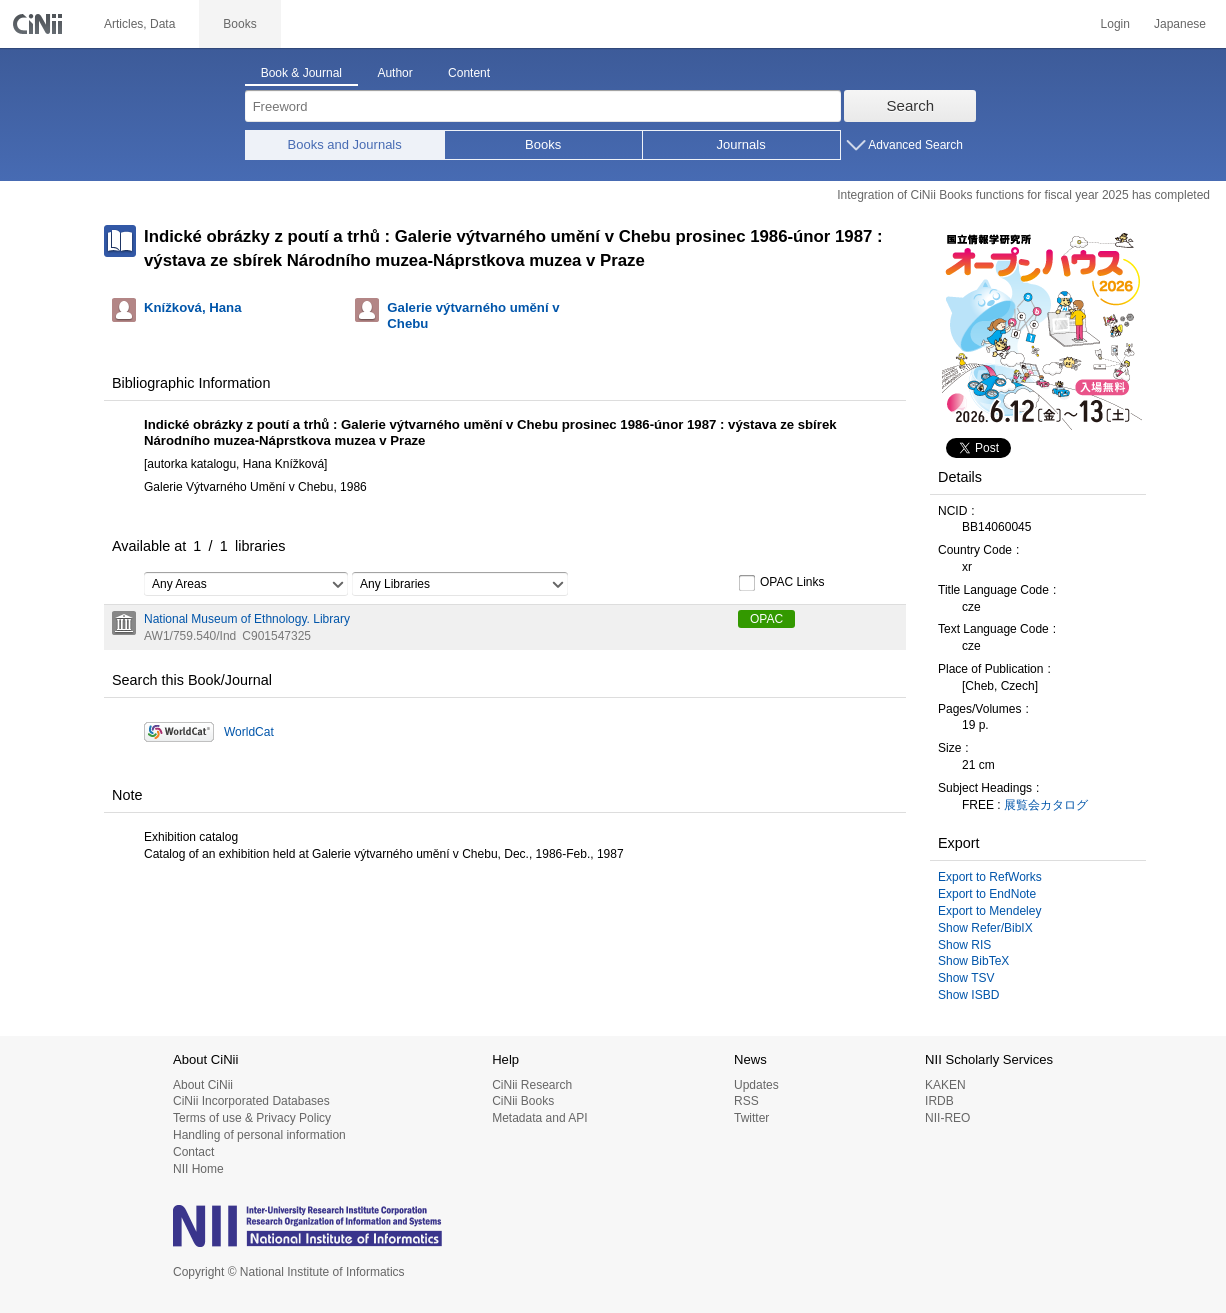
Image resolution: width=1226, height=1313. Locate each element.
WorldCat (249, 732)
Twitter (751, 1118)
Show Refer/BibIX (985, 928)
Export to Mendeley (989, 911)
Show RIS (964, 945)
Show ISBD (968, 995)
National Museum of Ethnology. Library (247, 619)
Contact (193, 1152)
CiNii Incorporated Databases (251, 1101)
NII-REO (947, 1118)
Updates (756, 1085)
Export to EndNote (987, 894)
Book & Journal (301, 73)
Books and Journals (345, 144)
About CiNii (203, 1085)
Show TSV (966, 978)
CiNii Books (523, 1101)
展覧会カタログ (1046, 805)
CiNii (40, 24)
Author (394, 73)
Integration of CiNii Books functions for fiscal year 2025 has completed (1023, 195)
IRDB (939, 1101)
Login (1115, 24)
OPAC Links (781, 583)
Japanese (1180, 24)
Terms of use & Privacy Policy (252, 1118)
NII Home (198, 1169)
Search (911, 105)
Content (469, 73)
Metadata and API (539, 1118)
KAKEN (945, 1085)
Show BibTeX (973, 961)
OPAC (766, 619)
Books (543, 144)
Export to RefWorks (990, 877)
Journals (741, 144)
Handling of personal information (259, 1135)
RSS (746, 1101)
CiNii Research (532, 1085)
